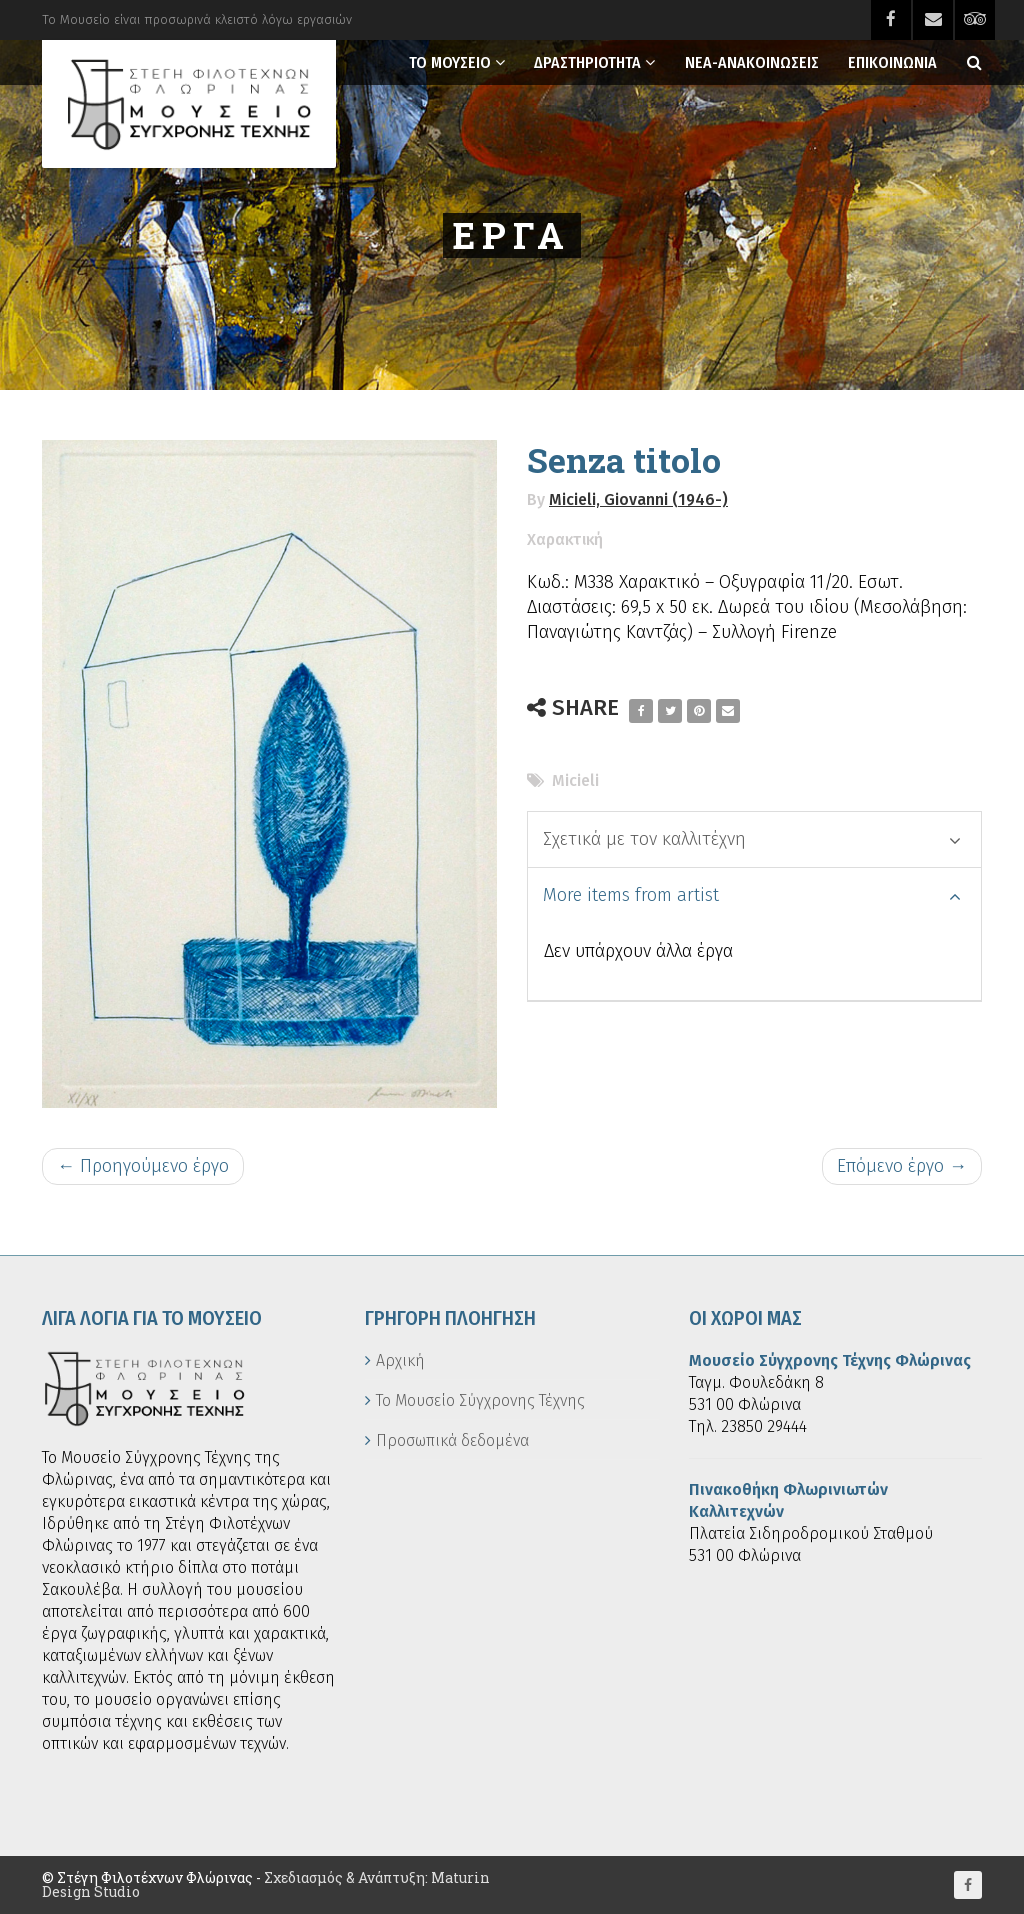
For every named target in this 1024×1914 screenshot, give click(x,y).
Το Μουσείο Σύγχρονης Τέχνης (480, 1400)
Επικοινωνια (892, 62)
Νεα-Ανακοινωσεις (752, 62)
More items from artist (752, 895)
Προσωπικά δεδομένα (452, 1440)
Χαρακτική (565, 539)
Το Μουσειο (450, 62)
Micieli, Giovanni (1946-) (638, 499)
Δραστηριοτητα (587, 62)
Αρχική (400, 1360)
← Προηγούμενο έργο (143, 1166)
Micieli (575, 780)
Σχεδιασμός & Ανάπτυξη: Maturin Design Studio (266, 1884)
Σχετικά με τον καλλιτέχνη (752, 839)
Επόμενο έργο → (902, 1166)
